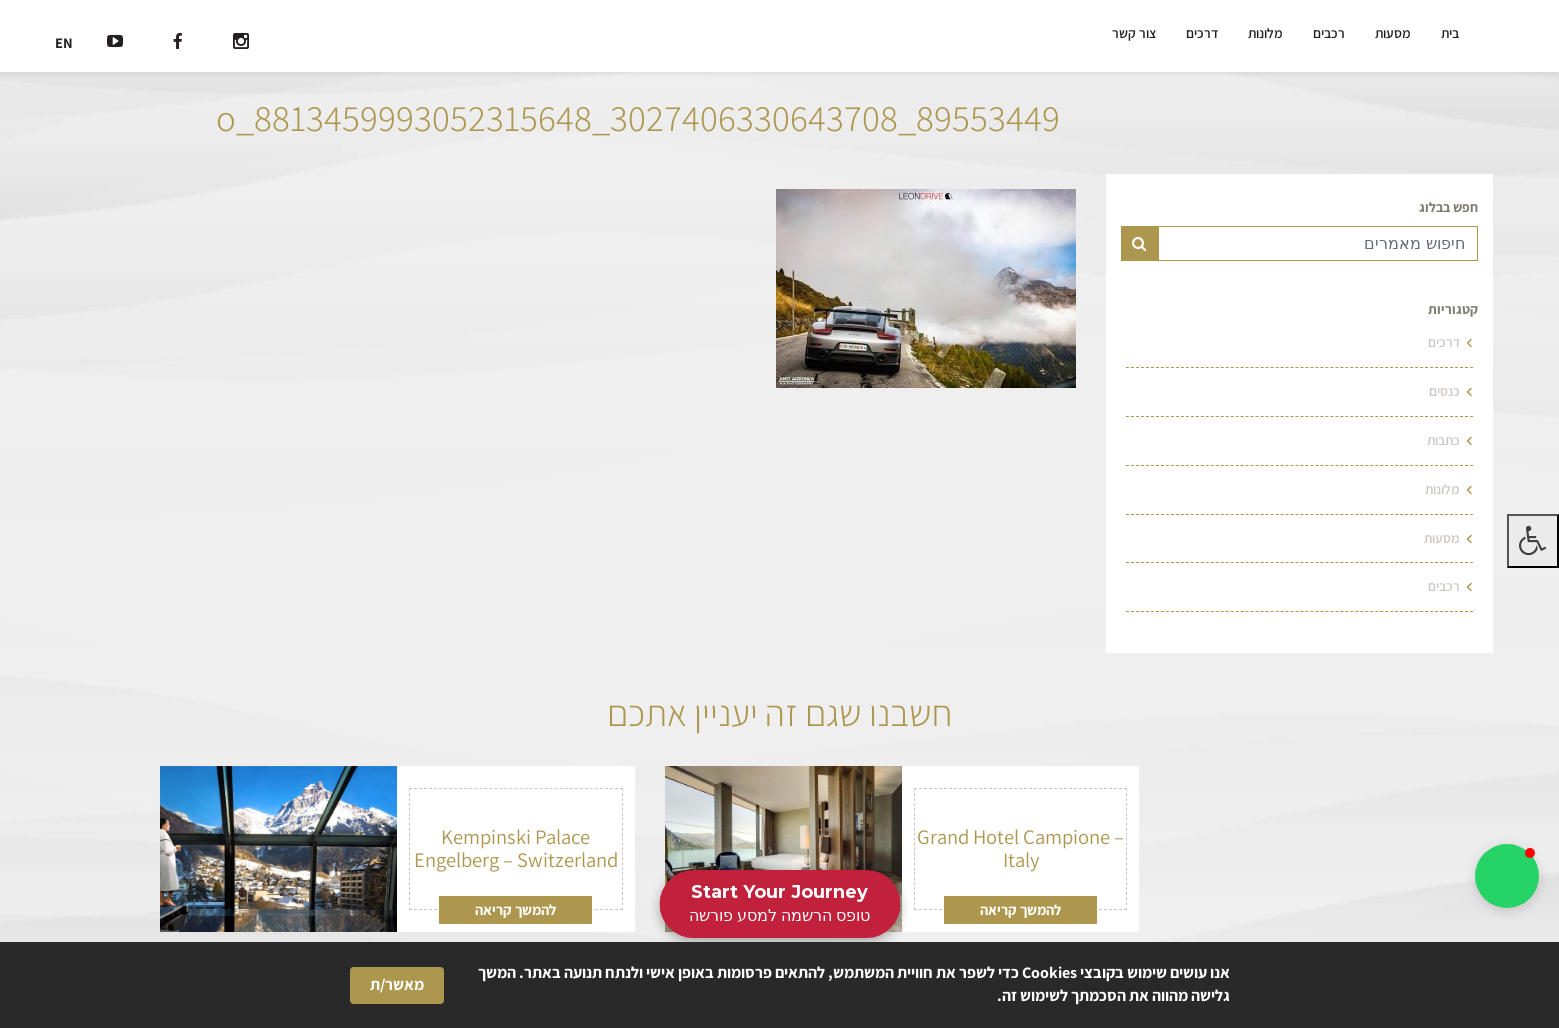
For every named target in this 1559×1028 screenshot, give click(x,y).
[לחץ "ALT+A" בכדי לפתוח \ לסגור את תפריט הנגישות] (1533, 541)
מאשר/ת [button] (397, 984)
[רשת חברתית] (241, 43)
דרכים (1202, 33)
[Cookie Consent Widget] (779, 985)
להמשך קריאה (1020, 909)
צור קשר (1134, 33)
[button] (1507, 876)
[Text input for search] (1318, 243)
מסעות (1393, 33)
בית (1450, 33)
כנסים (1444, 391)
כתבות (1443, 440)
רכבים (1329, 33)
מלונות (1265, 33)
